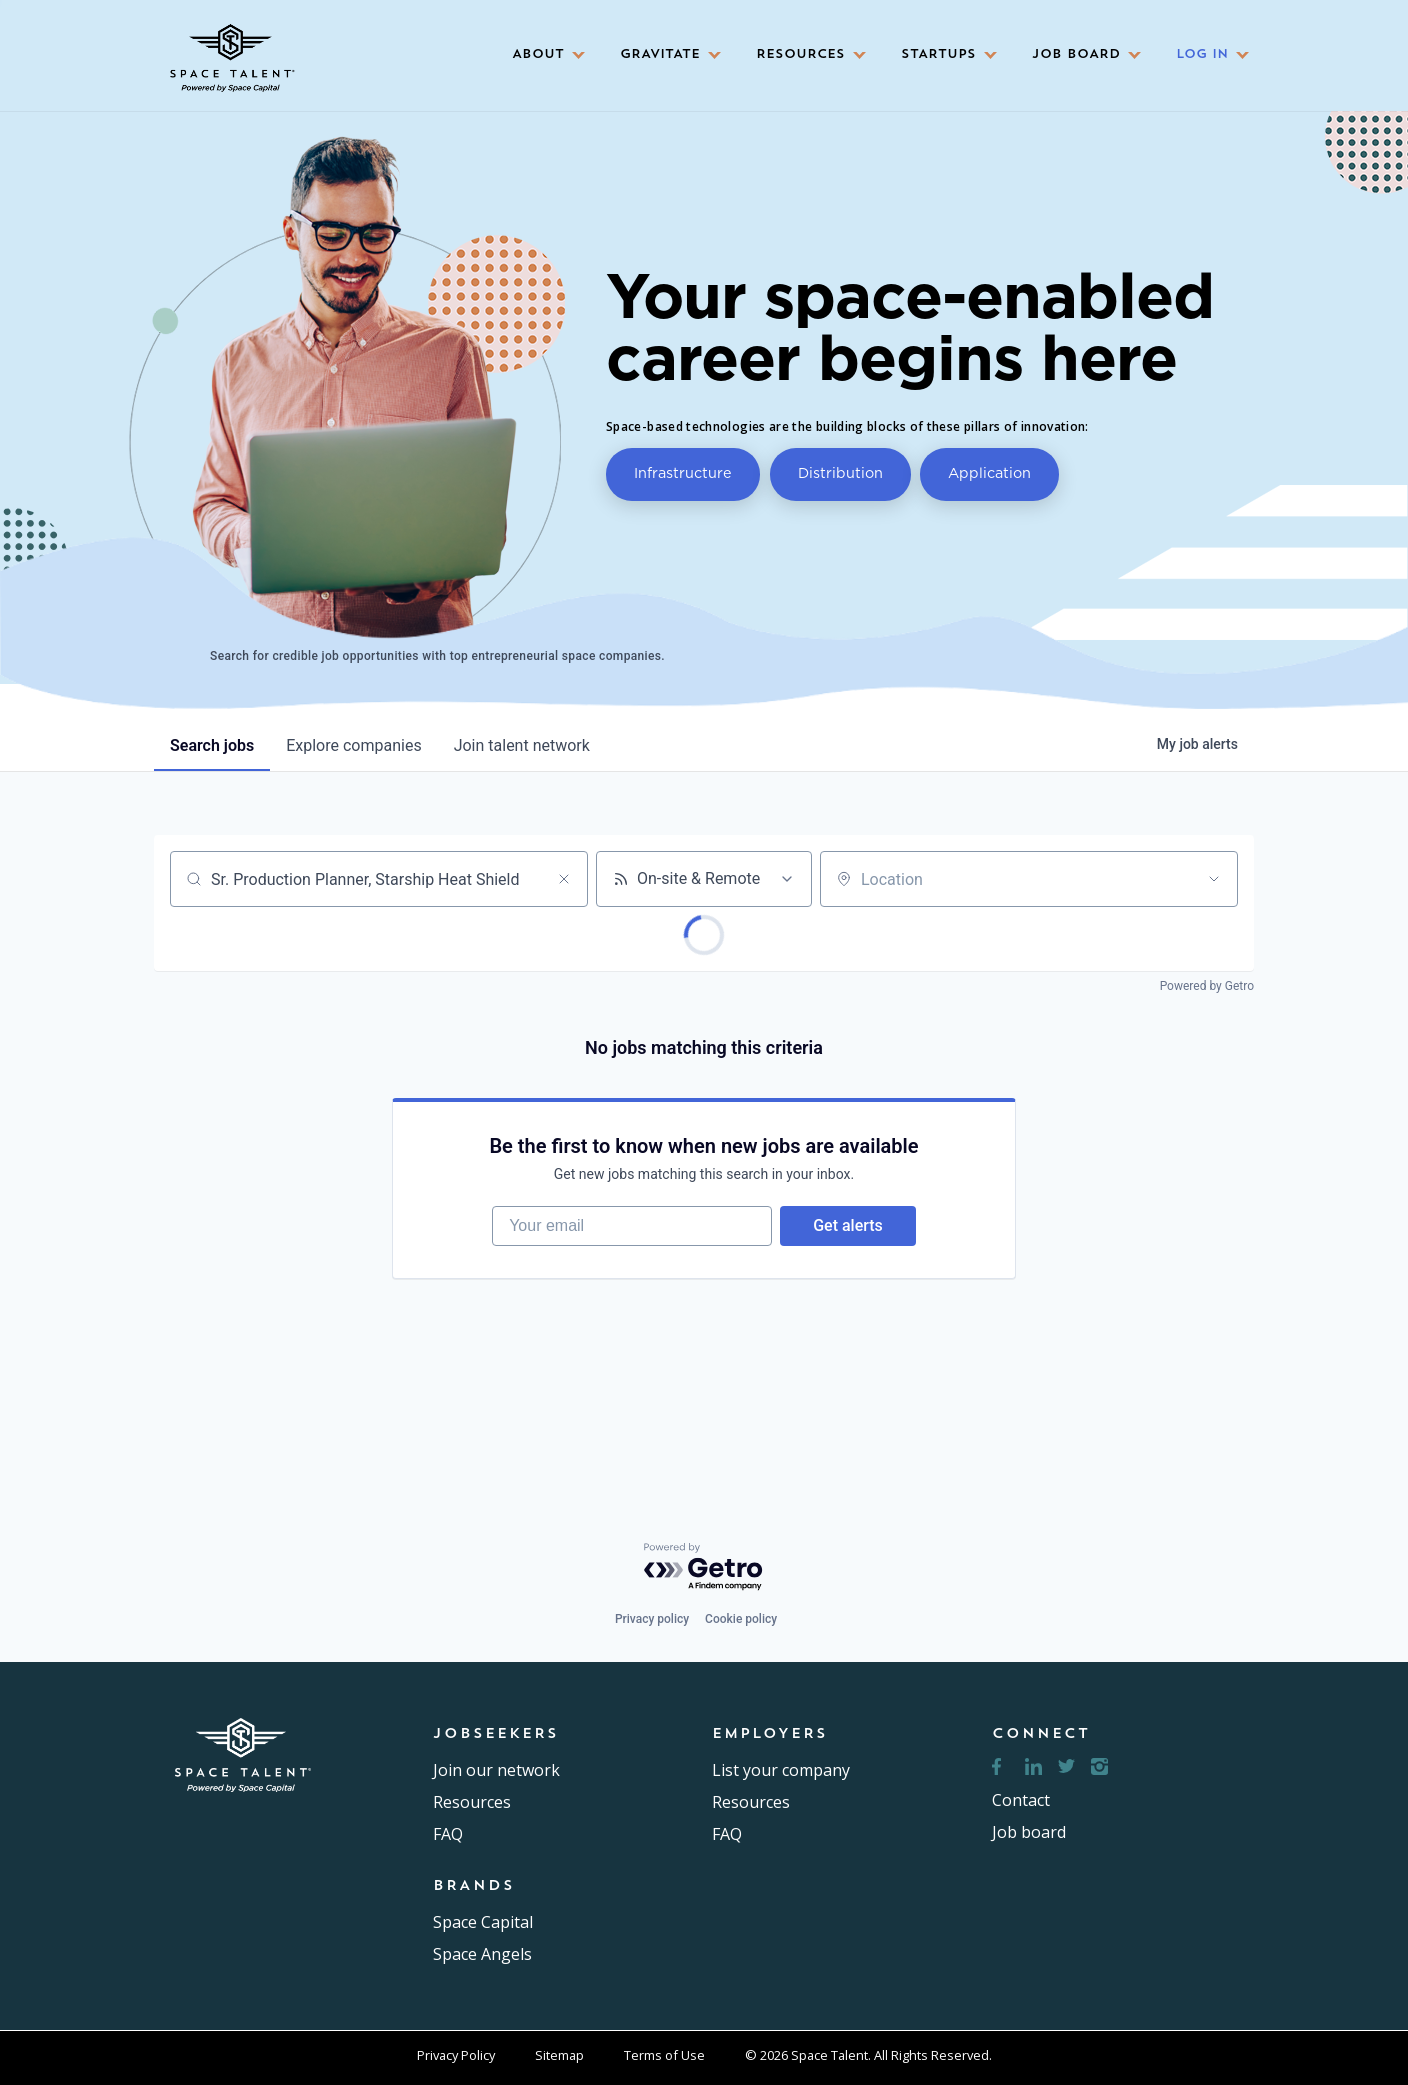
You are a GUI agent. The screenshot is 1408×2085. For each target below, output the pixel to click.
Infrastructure (683, 472)
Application (989, 472)
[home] (230, 51)
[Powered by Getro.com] (704, 1567)
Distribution (840, 472)
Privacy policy (652, 1619)
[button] (542, 55)
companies (353, 745)
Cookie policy (741, 1619)
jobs (212, 745)
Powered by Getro (1207, 986)
